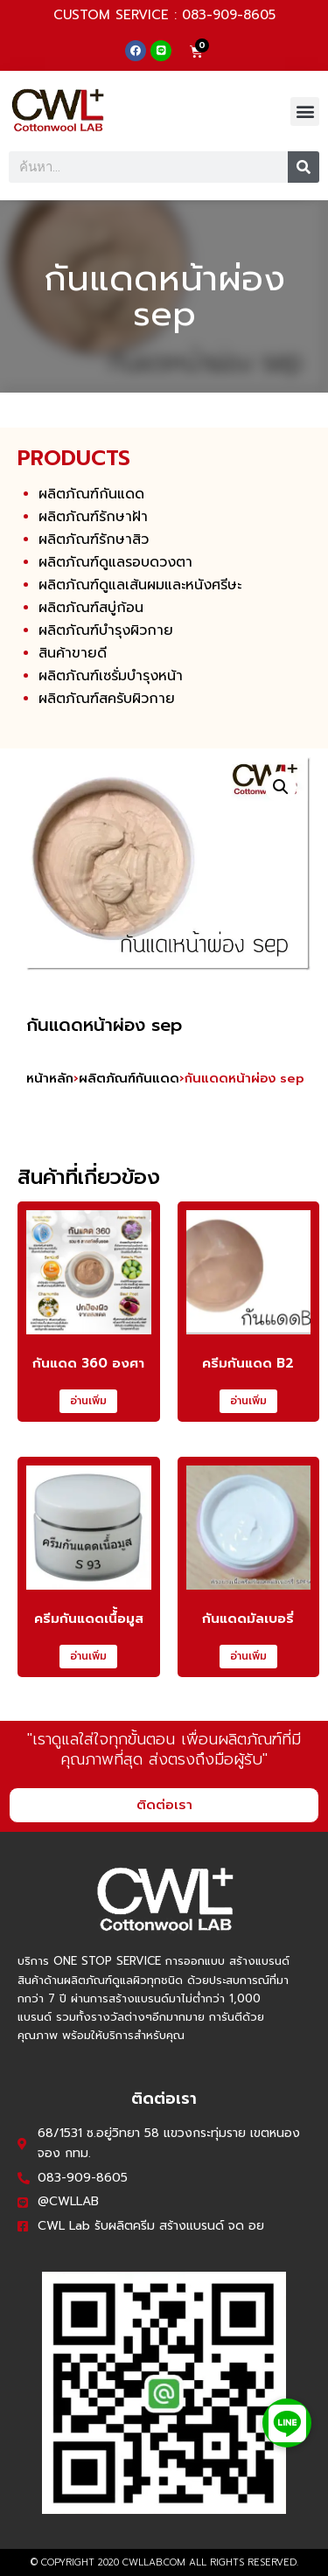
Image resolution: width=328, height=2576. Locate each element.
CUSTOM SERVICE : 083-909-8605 (164, 14)
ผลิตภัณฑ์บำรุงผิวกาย (105, 630)
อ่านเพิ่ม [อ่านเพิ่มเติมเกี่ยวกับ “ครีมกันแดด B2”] (248, 1401)
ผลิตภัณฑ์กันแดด (91, 494)
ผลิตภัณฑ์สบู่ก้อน (90, 607)
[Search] (303, 167)
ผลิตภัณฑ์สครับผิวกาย (106, 698)
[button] (304, 111)
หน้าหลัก (49, 1078)
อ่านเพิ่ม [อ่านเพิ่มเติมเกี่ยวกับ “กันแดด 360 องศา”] (88, 1401)
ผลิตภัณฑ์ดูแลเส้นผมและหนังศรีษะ (139, 584)
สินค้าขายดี (72, 653)
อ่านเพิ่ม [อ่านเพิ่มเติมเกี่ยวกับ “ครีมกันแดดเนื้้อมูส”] (88, 1656)
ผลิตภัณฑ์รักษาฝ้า (93, 516)
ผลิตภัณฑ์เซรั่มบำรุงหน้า (110, 675)
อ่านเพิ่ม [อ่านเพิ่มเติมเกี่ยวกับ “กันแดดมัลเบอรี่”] (248, 1656)
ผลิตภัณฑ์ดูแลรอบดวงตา (115, 562)
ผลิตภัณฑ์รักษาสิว (93, 539)
